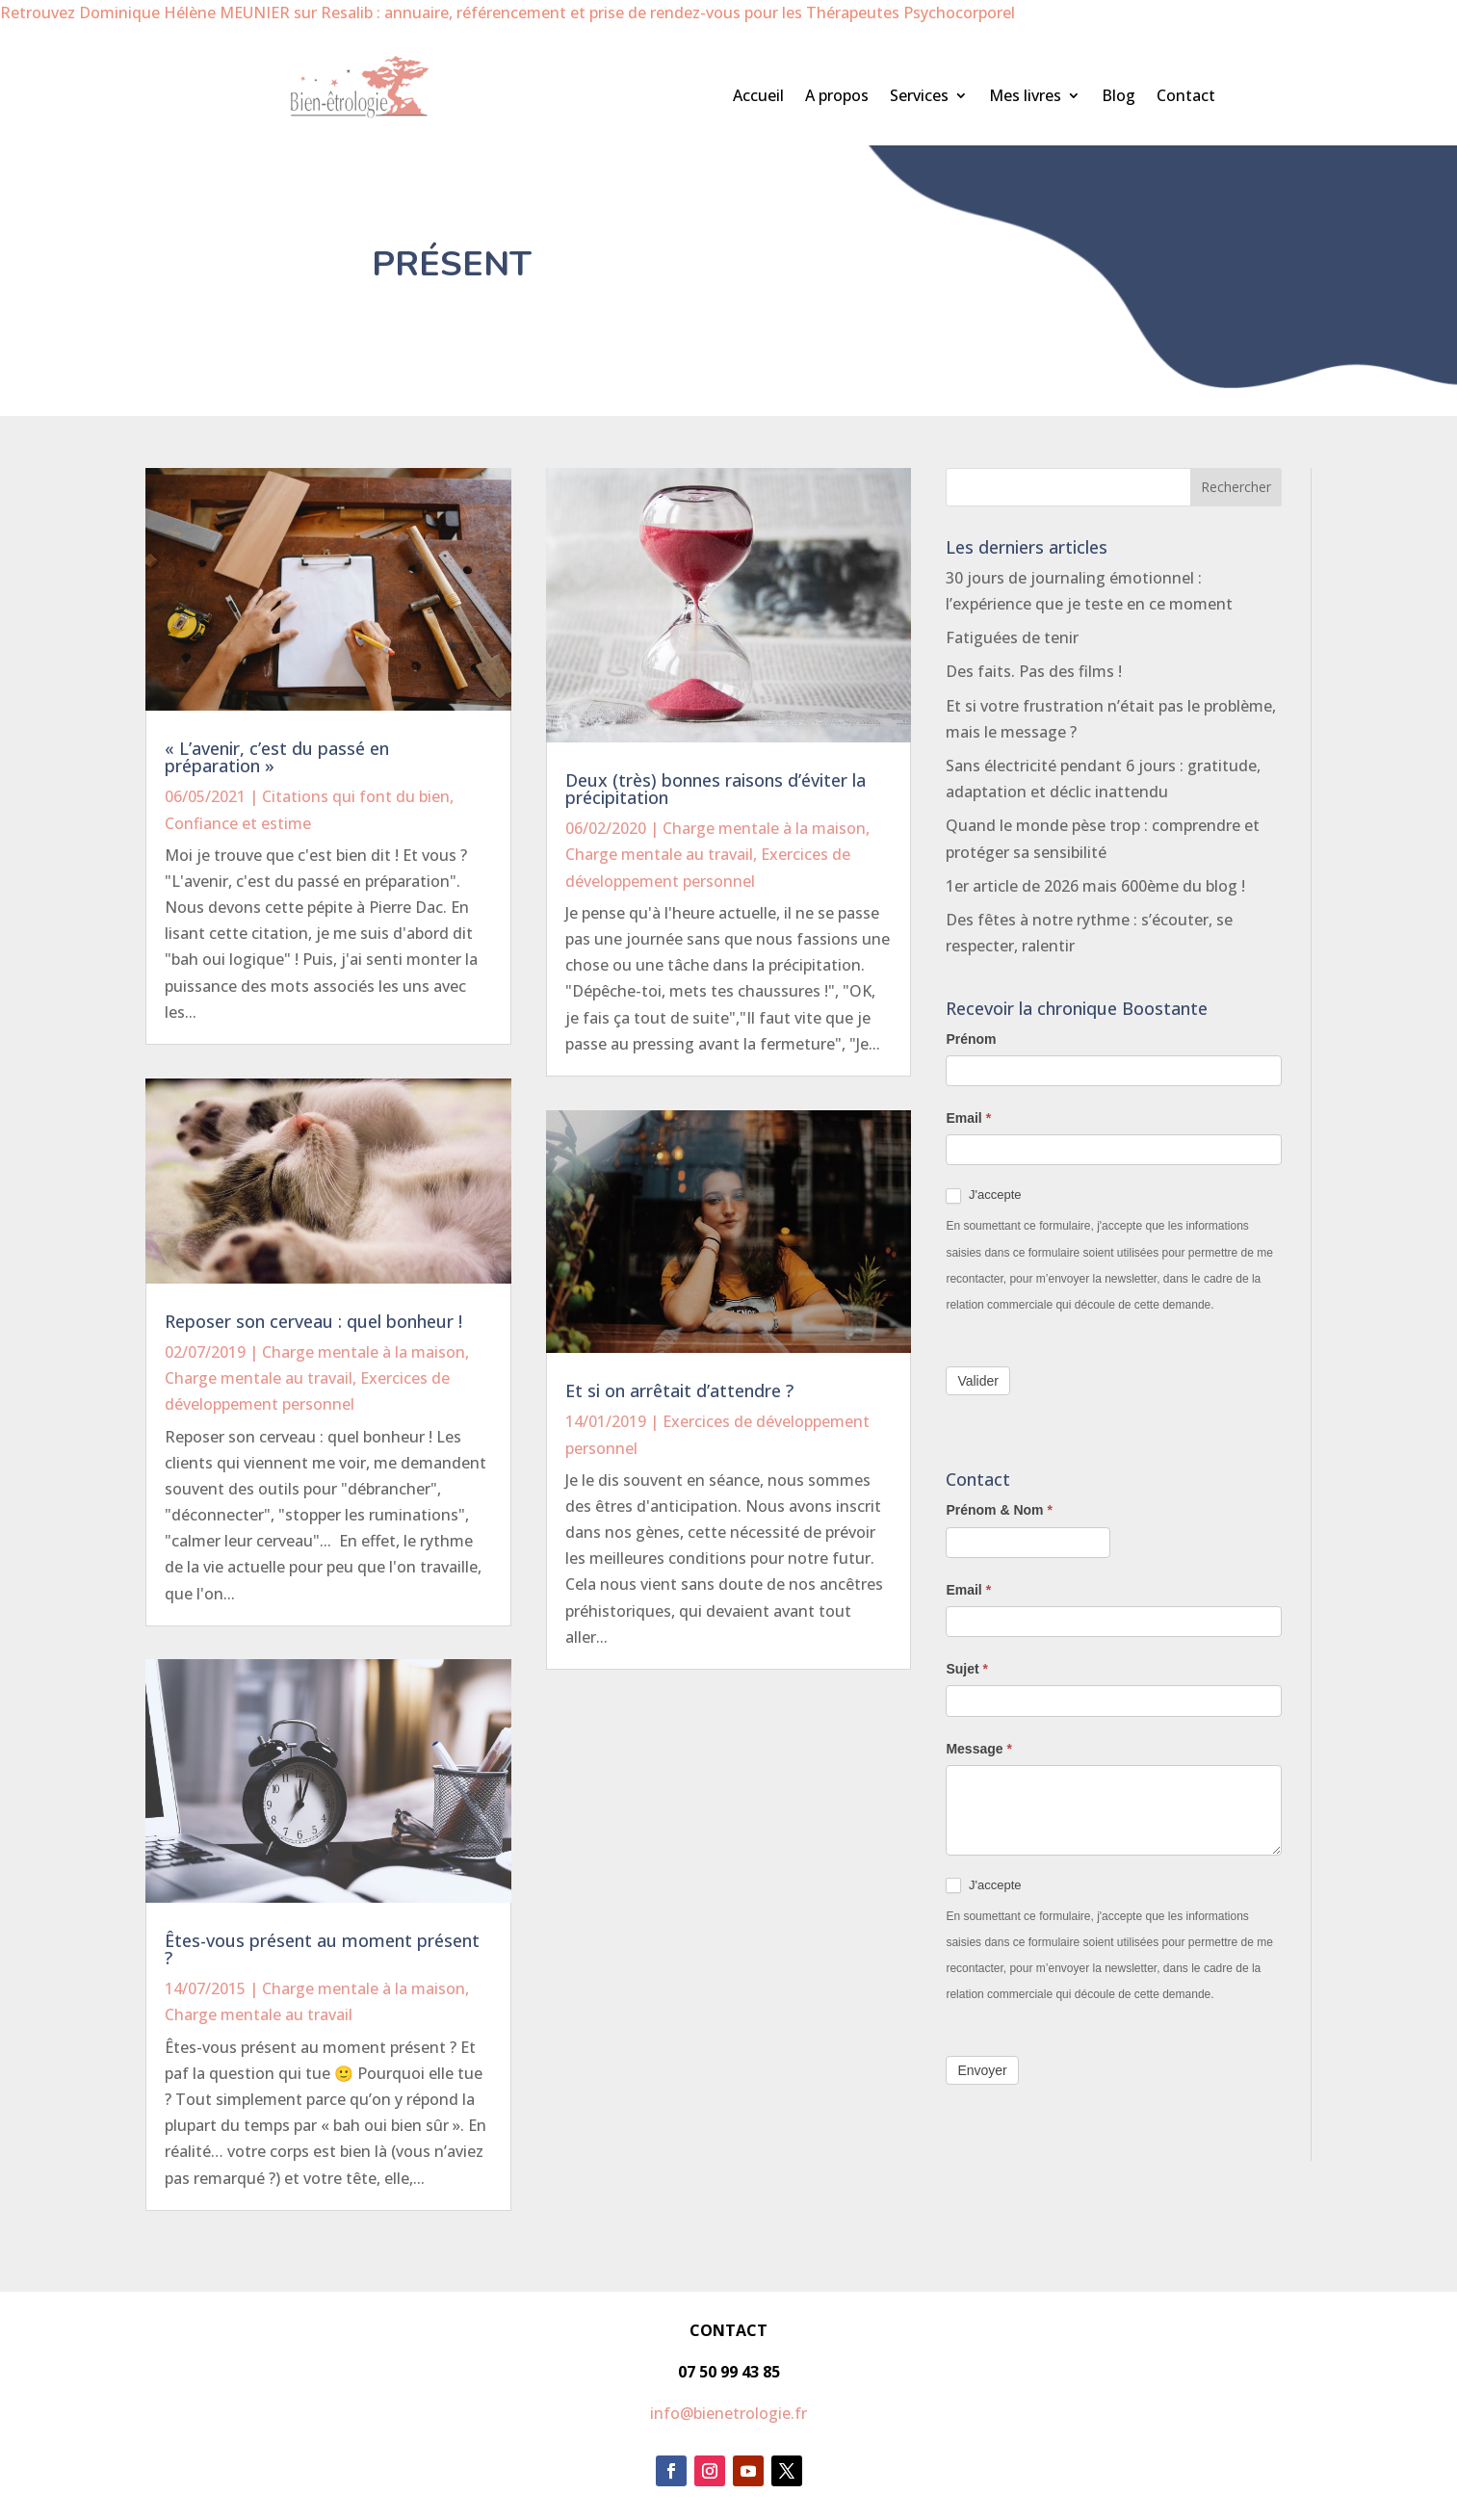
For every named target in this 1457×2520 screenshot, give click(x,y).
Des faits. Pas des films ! (1034, 671)
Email (968, 1118)
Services (919, 97)
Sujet (967, 1668)
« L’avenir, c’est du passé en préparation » (277, 757)
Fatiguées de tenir (1012, 637)
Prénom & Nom (999, 1510)
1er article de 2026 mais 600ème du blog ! (1095, 885)
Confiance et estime (238, 823)
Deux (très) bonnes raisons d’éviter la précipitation (715, 788)
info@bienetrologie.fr (728, 2413)
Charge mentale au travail (258, 1378)
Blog (1118, 97)
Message (979, 1748)
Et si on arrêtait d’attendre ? (679, 1390)
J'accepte (983, 1195)
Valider (978, 1381)
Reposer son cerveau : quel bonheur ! (313, 1321)
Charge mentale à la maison (363, 1352)
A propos (837, 97)
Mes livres (1025, 97)
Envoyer (981, 2070)
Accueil (758, 97)
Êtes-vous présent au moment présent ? (322, 1949)
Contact (1186, 97)
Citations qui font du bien (356, 796)
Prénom (971, 1039)
